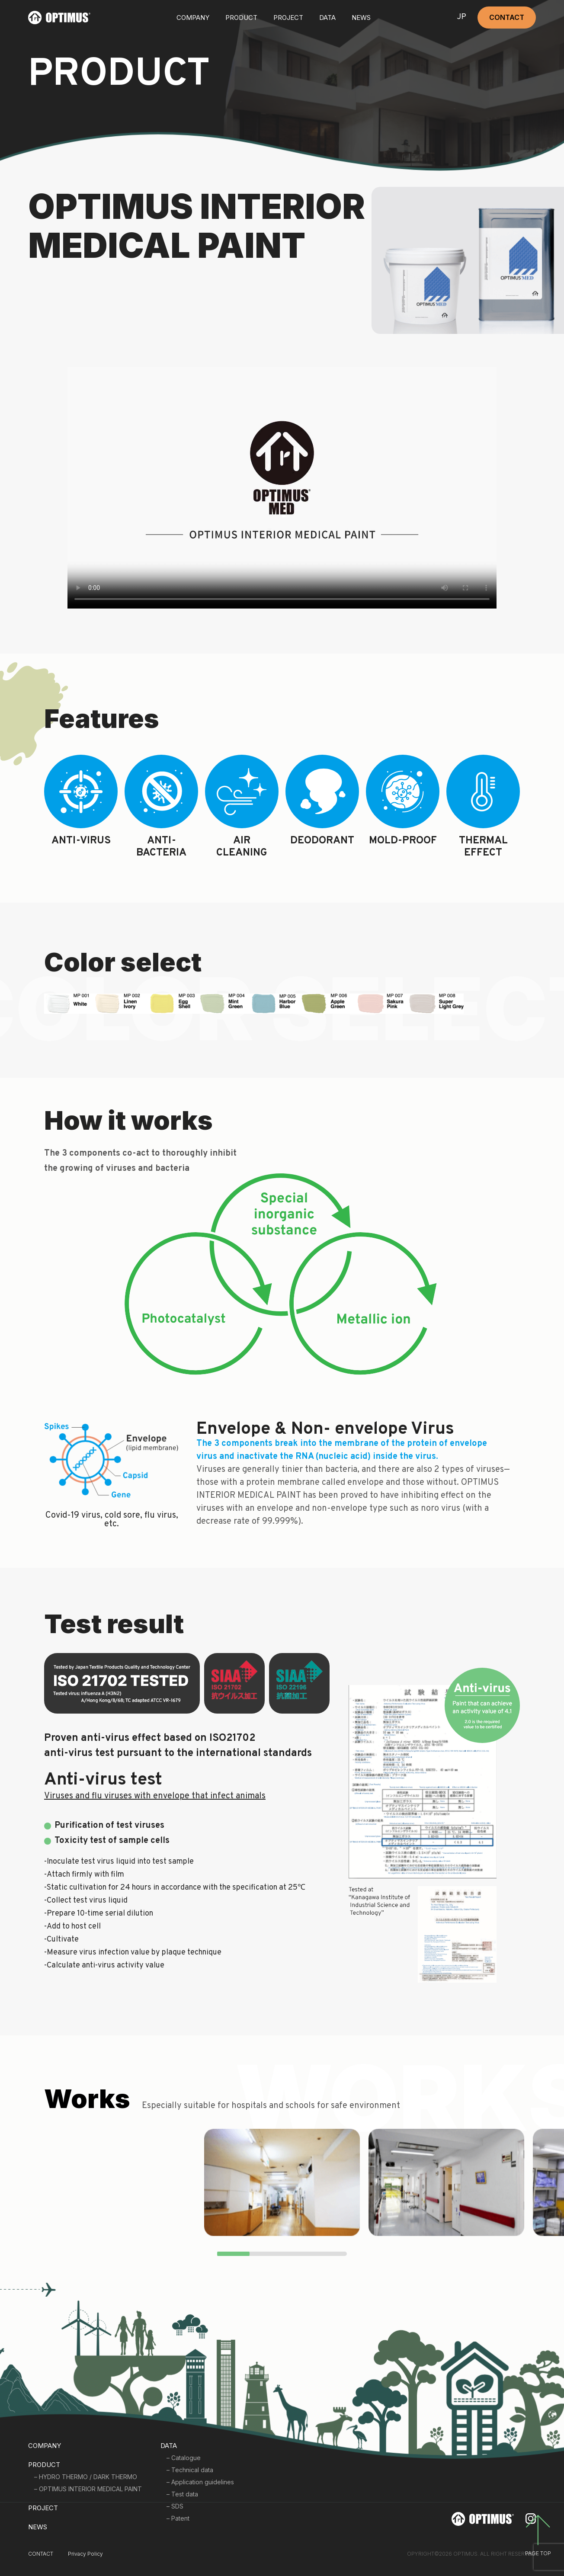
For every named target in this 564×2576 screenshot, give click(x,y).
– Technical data (190, 2469)
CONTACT (506, 17)
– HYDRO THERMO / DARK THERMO (85, 2476)
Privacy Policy (85, 2553)
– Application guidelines (200, 2482)
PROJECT (288, 17)
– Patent (178, 2518)
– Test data (182, 2494)
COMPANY (192, 17)
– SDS (175, 2506)
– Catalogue (184, 2457)
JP (461, 17)
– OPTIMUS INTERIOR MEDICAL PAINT (88, 2489)
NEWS (361, 17)
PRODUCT (44, 2465)
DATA (327, 17)
